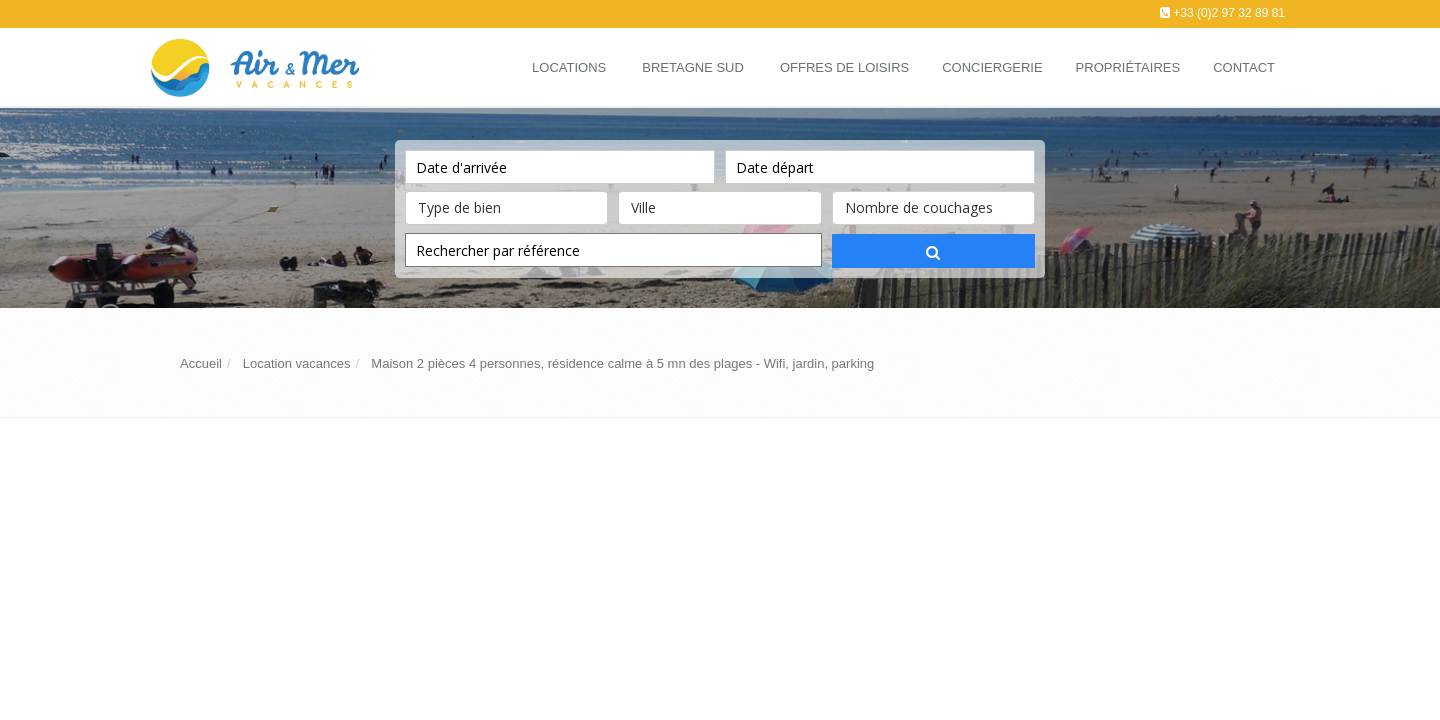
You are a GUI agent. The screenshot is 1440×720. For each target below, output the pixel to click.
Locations (569, 67)
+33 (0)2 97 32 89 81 (1229, 13)
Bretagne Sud (693, 67)
